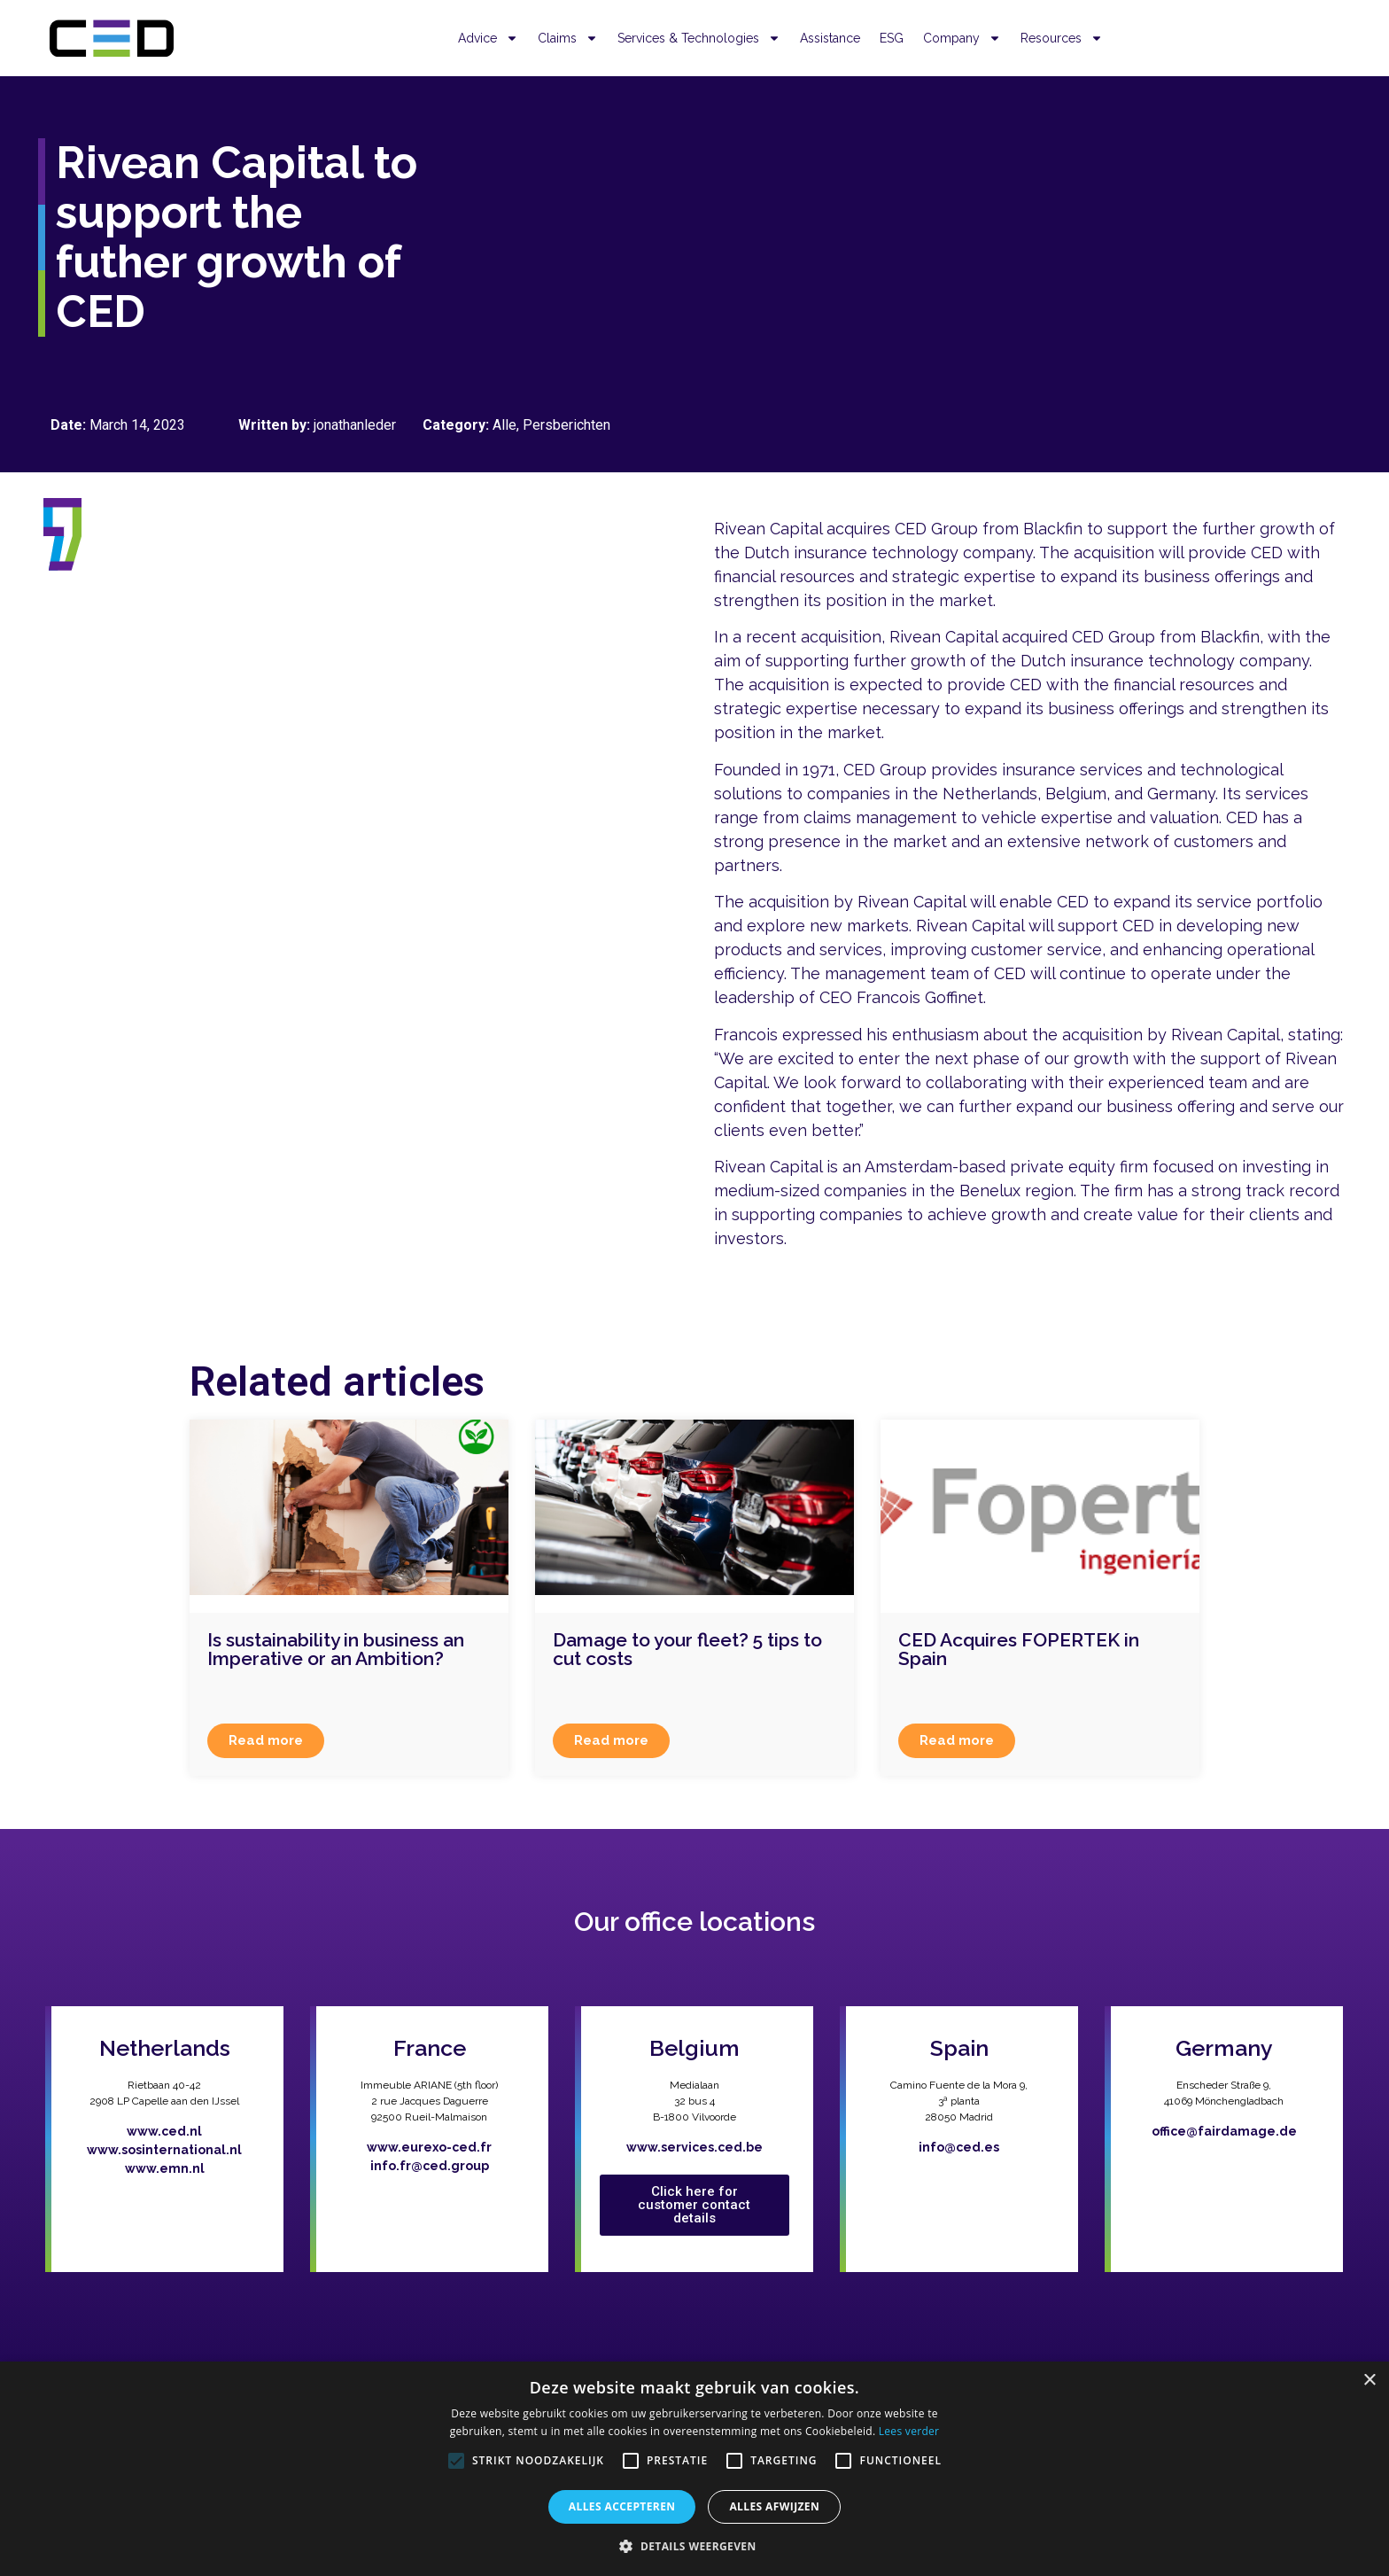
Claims (568, 38)
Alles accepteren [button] (622, 2506)
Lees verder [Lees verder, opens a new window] (909, 2431)
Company (962, 38)
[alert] (694, 2469)
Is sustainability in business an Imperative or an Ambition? (335, 1649)
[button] (694, 2546)
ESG (892, 38)
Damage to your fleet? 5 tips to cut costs (687, 1649)
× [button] (1369, 2380)
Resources (1061, 38)
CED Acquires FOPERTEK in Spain (1018, 1649)
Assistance (830, 38)
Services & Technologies (698, 38)
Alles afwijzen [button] (774, 2506)
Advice (488, 38)
